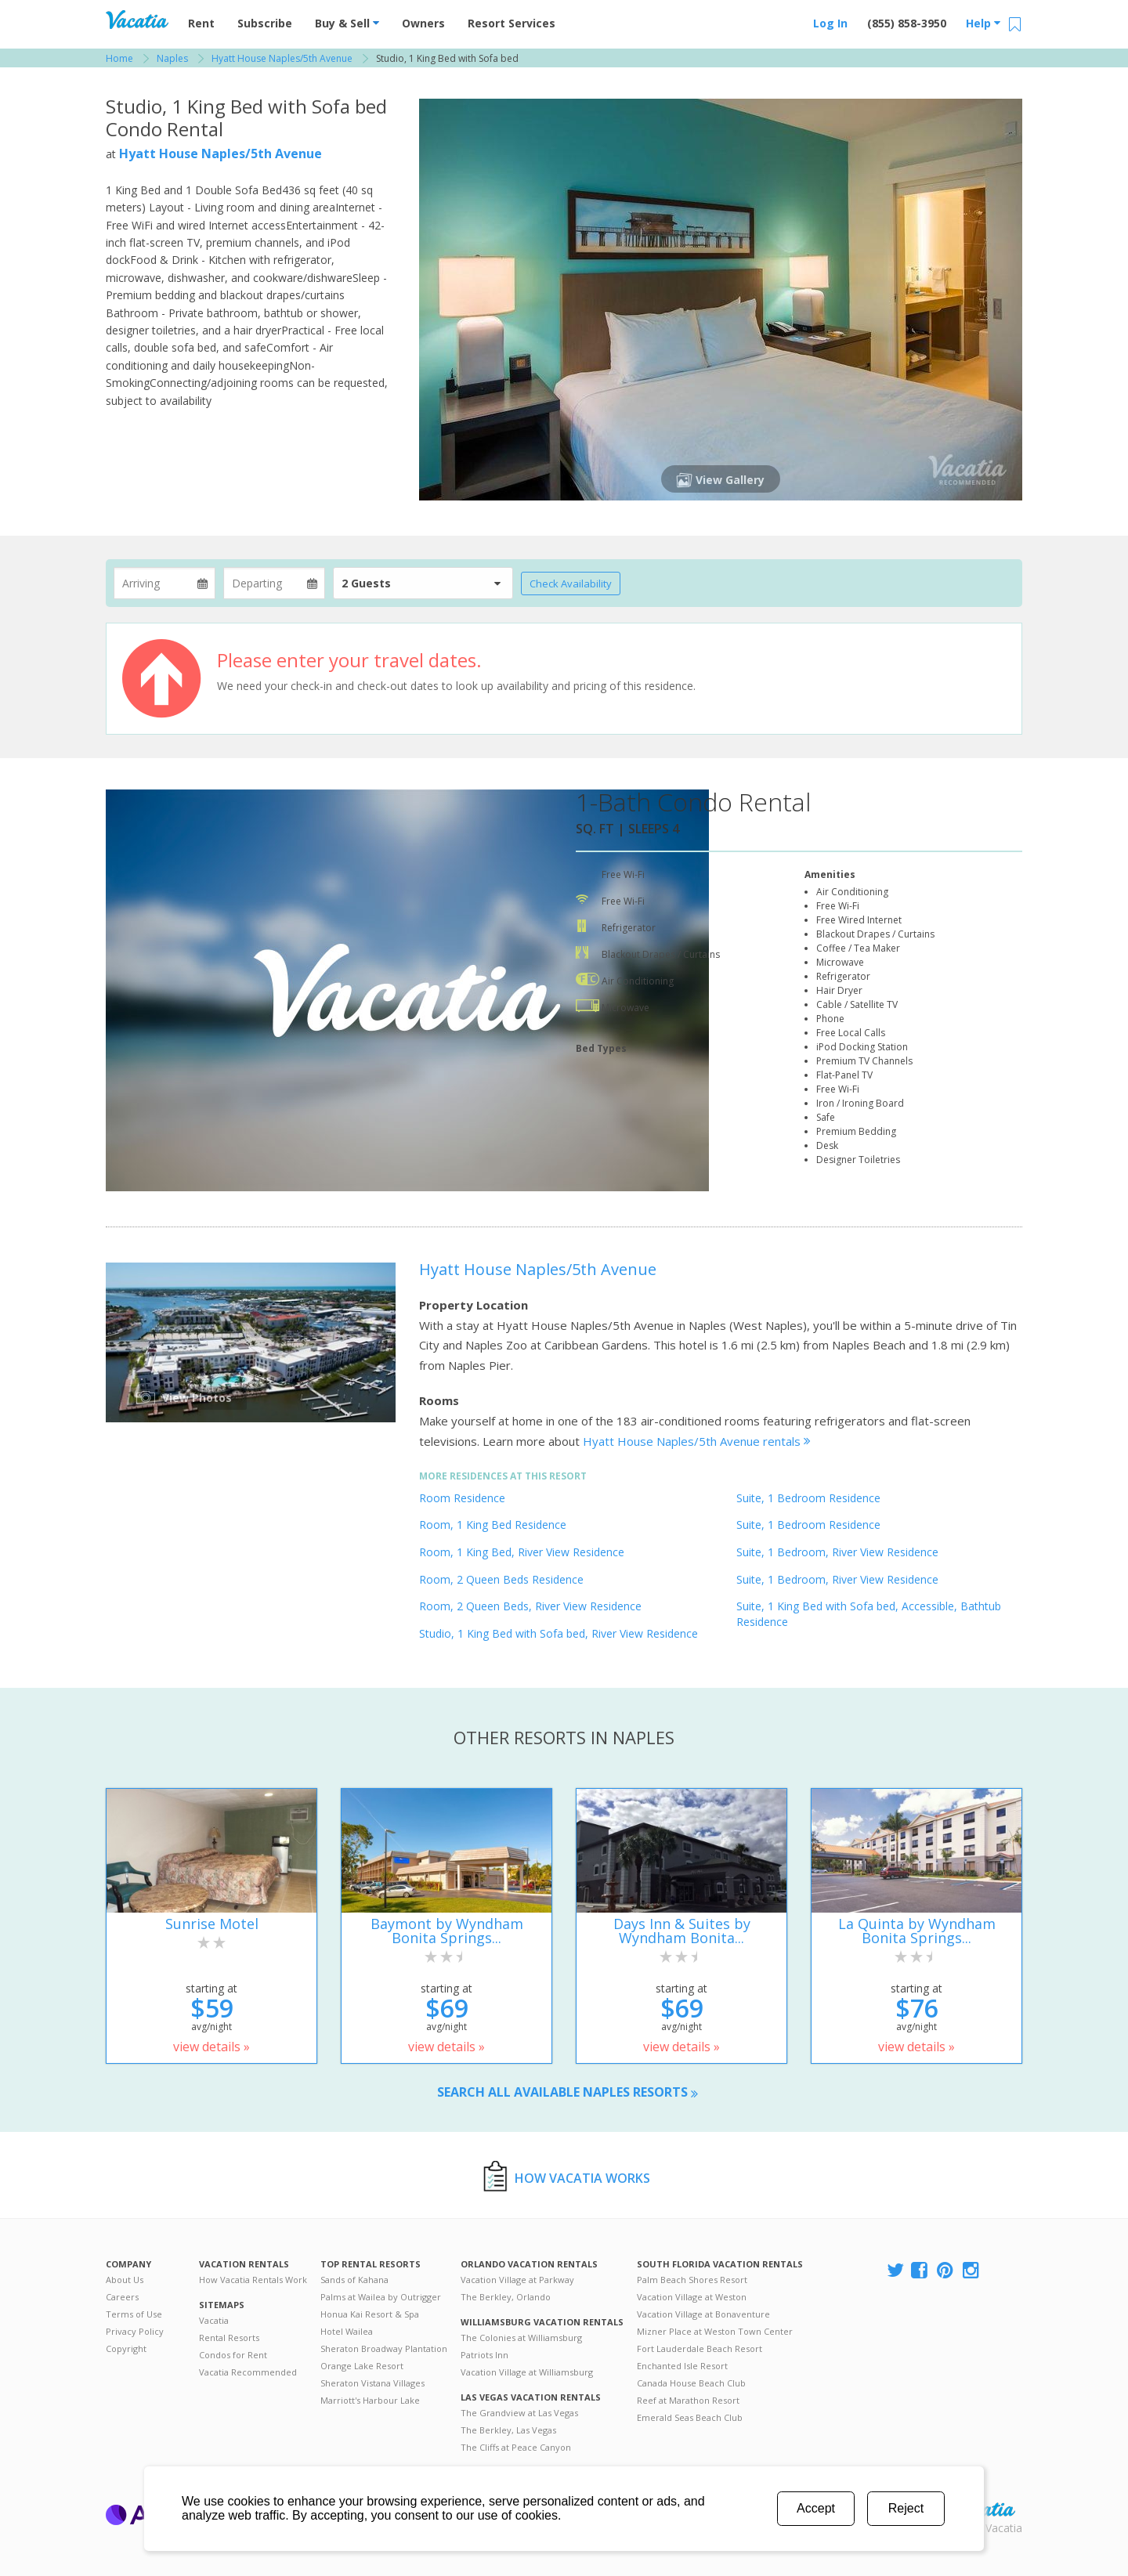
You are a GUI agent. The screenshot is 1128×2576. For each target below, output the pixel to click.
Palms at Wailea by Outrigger (380, 2297)
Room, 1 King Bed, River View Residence (521, 1552)
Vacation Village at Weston (692, 2297)
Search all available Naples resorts (567, 2092)
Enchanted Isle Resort (682, 2366)
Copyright (126, 2348)
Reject (906, 2508)
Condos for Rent (233, 2355)
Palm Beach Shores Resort (692, 2279)
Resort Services (511, 23)
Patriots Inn (484, 2355)
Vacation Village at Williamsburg (527, 2372)
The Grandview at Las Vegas (519, 2413)
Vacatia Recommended (248, 2372)
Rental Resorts (229, 2337)
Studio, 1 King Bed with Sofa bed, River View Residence (558, 1633)
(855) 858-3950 (906, 23)
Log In (830, 23)
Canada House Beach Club (691, 2383)
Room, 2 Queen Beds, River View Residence (530, 1606)
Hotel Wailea (346, 2331)
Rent (201, 23)
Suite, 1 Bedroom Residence (808, 1497)
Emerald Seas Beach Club (690, 2417)
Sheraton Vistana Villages (372, 2383)
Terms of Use (134, 2314)
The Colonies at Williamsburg (521, 2337)
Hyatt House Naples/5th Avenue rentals (697, 1441)
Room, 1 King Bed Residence (492, 1524)
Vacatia (214, 2320)
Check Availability (571, 583)
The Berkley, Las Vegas (508, 2430)
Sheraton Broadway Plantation (383, 2348)
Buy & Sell (347, 23)
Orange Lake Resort (361, 2366)
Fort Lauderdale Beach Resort (699, 2348)
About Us (124, 2279)
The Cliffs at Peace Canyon (516, 2447)
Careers (122, 2297)
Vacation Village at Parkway (517, 2279)
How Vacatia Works (582, 2178)
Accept (816, 2508)
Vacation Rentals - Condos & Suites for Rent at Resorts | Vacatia (137, 19)
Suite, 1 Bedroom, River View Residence (837, 1552)
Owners (423, 23)
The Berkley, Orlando (506, 2297)
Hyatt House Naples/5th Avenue (220, 153)
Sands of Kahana (354, 2279)
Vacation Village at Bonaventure (703, 2314)
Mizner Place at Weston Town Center (715, 2331)
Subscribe (264, 23)
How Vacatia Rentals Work (253, 2279)
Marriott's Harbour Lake (370, 2400)
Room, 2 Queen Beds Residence (501, 1579)
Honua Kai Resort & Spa (369, 2314)
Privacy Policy (135, 2331)
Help (983, 23)
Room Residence (462, 1497)
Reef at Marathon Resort (688, 2400)
